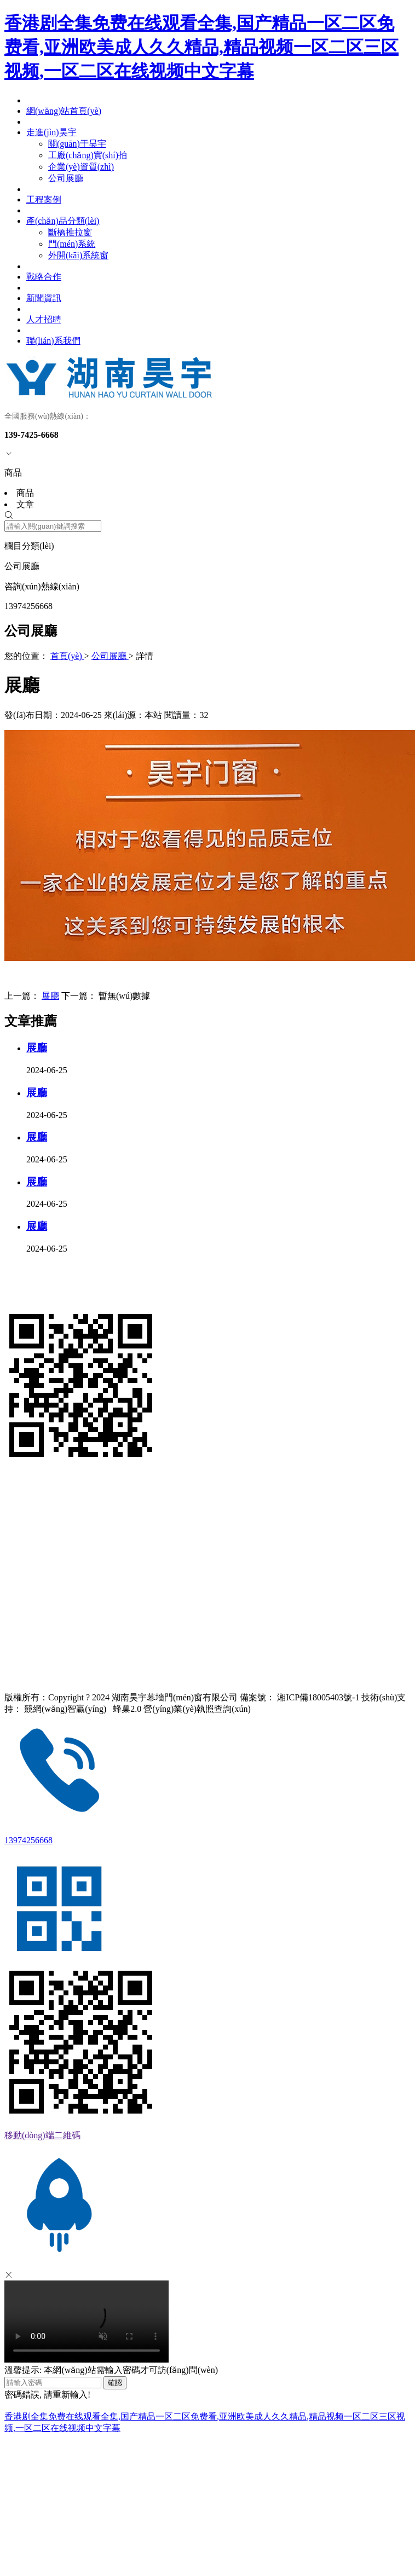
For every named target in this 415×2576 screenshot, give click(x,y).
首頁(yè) (67, 656)
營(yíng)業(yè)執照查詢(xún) (197, 1709)
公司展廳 (110, 656)
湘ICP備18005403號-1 (318, 1697)
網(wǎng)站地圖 (30, 1659)
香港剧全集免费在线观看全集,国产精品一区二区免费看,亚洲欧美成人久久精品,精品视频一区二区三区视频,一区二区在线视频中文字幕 (201, 47)
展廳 (50, 995)
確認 (115, 2382)
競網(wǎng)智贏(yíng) (65, 1709)
